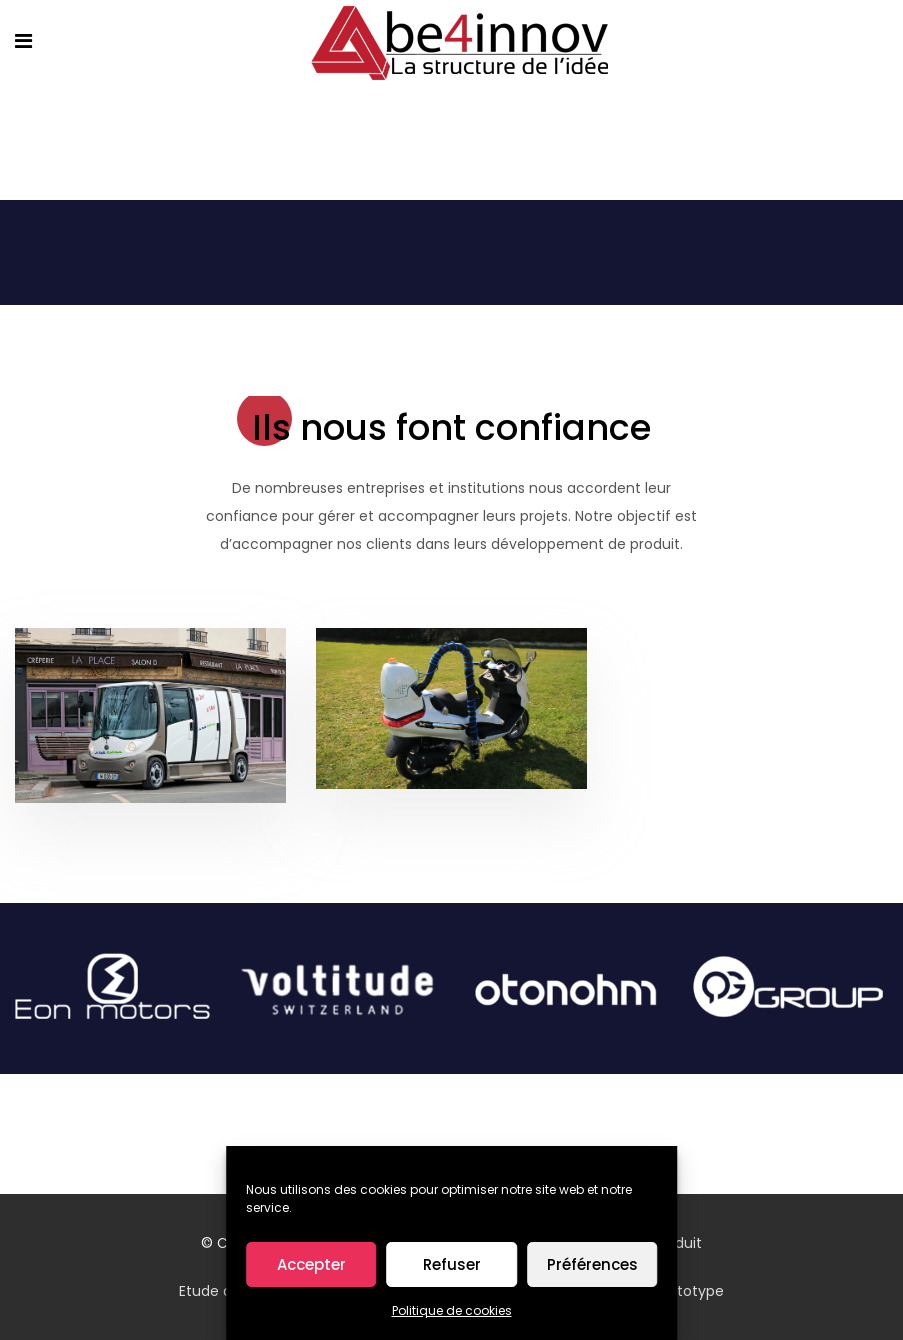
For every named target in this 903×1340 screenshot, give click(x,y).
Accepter (311, 1264)
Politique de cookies (452, 1310)
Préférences (592, 1264)
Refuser (452, 1264)
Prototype (689, 1291)
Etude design (224, 1291)
